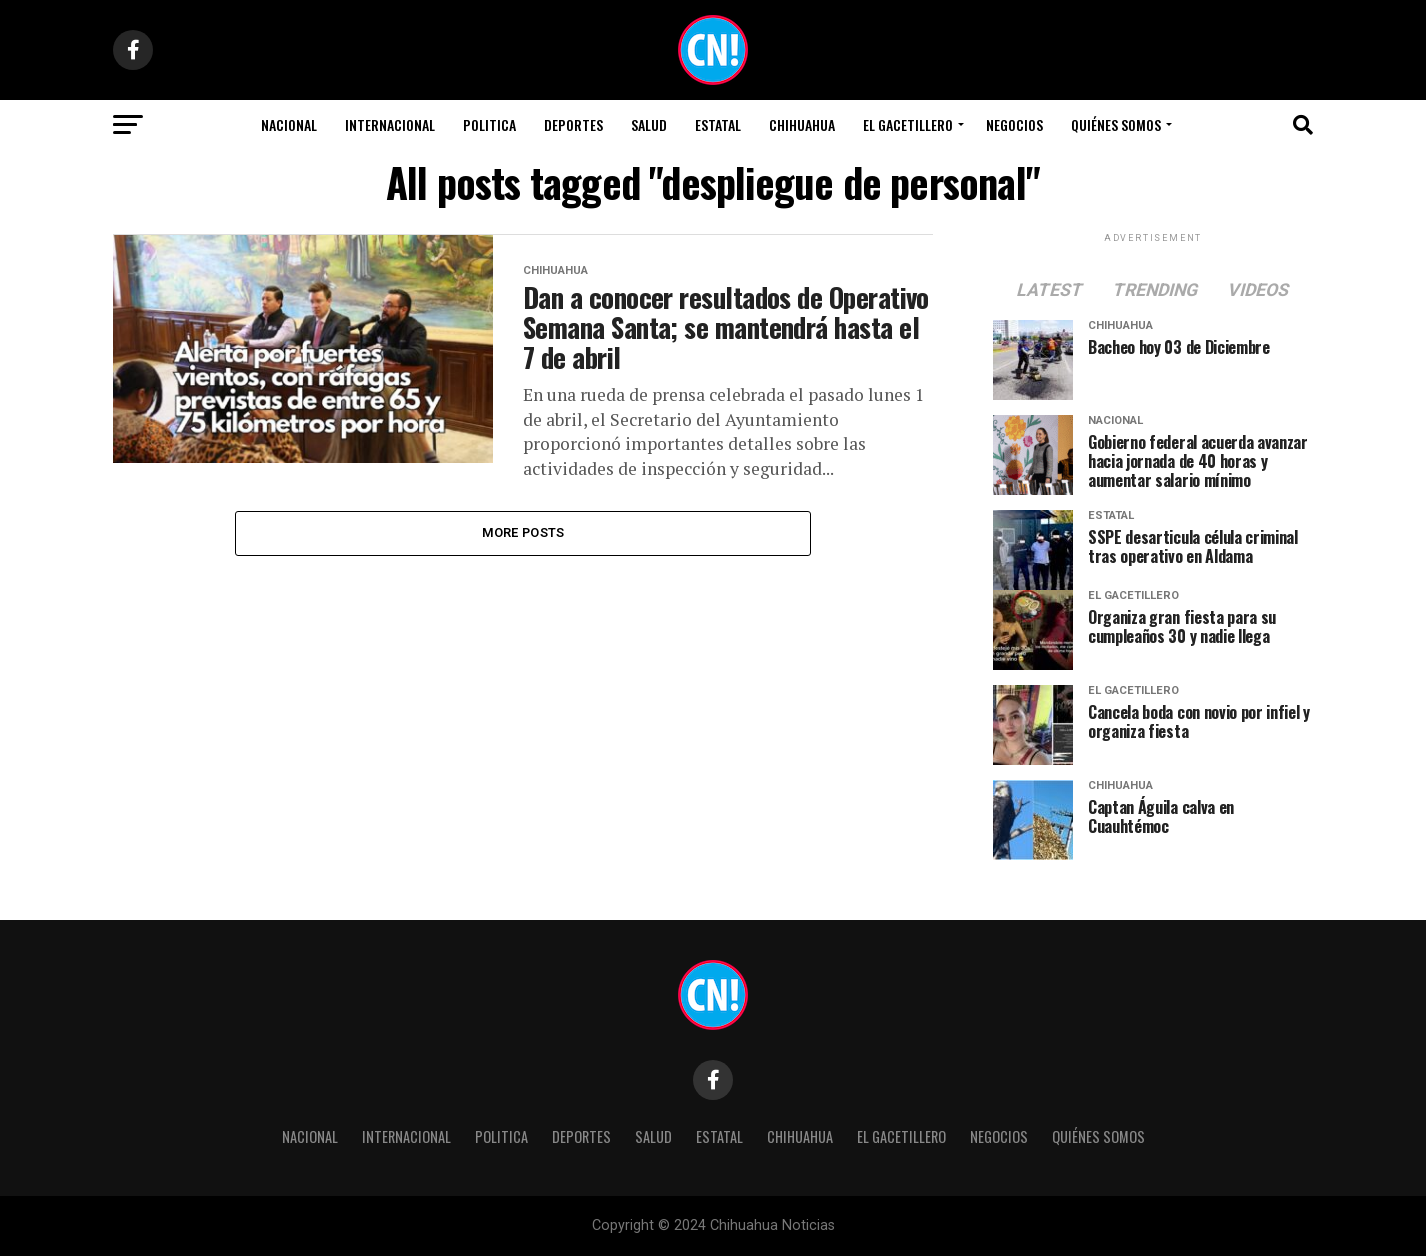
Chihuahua (802, 124)
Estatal (718, 124)
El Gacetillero (908, 124)
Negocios (1014, 124)
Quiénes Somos (1116, 124)
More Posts (523, 532)
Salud (649, 124)
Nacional (289, 124)
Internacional (390, 124)
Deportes (573, 124)
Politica (489, 124)
